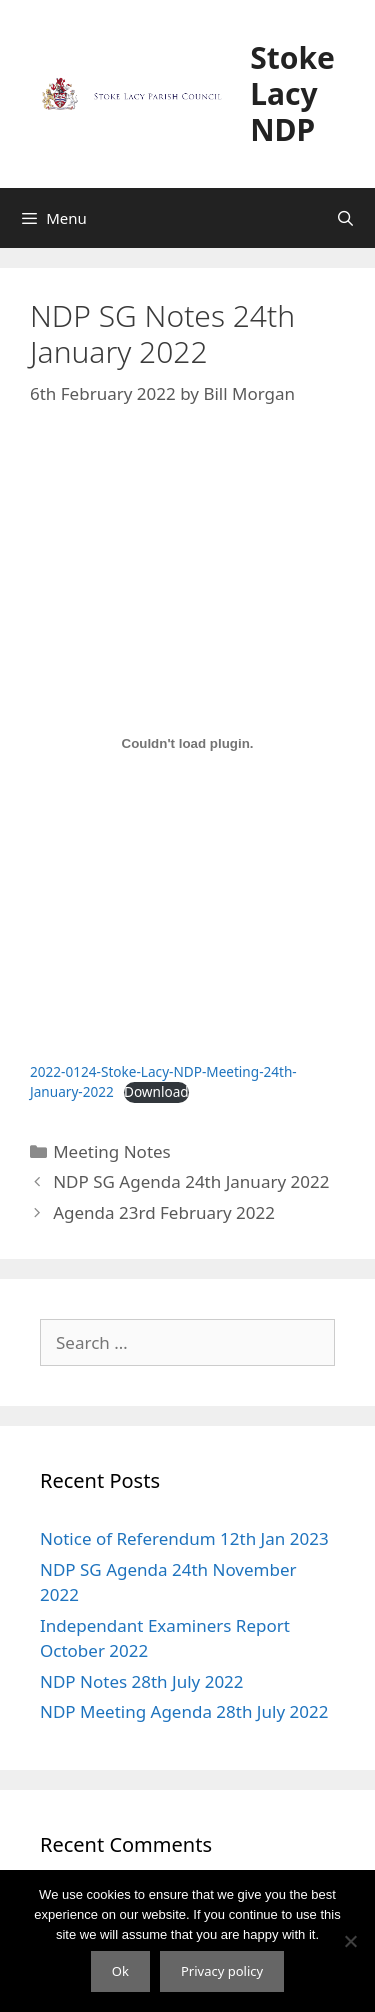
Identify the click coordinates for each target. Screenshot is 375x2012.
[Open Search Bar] (345, 218)
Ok (120, 1971)
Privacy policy (222, 1971)
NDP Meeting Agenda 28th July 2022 (184, 1711)
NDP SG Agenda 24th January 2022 (191, 1181)
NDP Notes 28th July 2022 (142, 1681)
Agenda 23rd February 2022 (164, 1212)
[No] (350, 1941)
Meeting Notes (112, 1151)
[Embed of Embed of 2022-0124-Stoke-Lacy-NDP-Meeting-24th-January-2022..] (187, 743)
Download (156, 1091)
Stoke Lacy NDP (292, 93)
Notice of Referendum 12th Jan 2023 (184, 1538)
